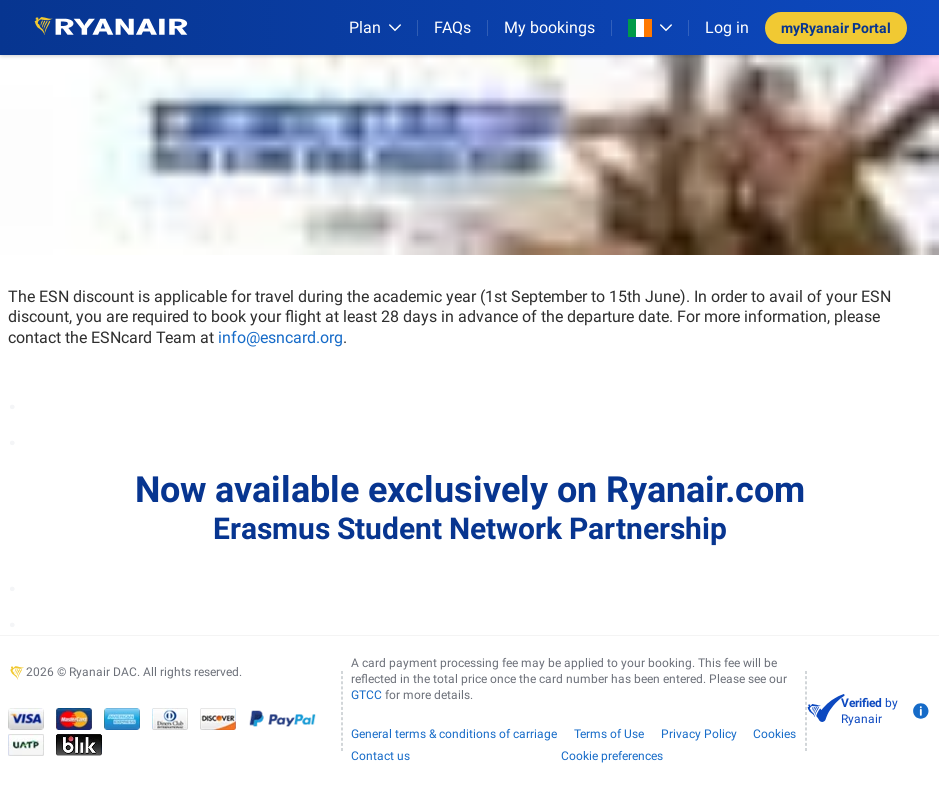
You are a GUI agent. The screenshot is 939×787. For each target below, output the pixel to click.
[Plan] (375, 27)
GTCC (366, 695)
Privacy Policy (699, 734)
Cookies (774, 734)
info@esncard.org (280, 337)
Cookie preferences (612, 756)
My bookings (549, 27)
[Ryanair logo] (111, 27)
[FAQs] (452, 27)
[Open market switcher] (650, 28)
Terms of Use (609, 734)
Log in (727, 27)
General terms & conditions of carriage (454, 734)
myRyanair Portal (836, 28)
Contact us (380, 756)
